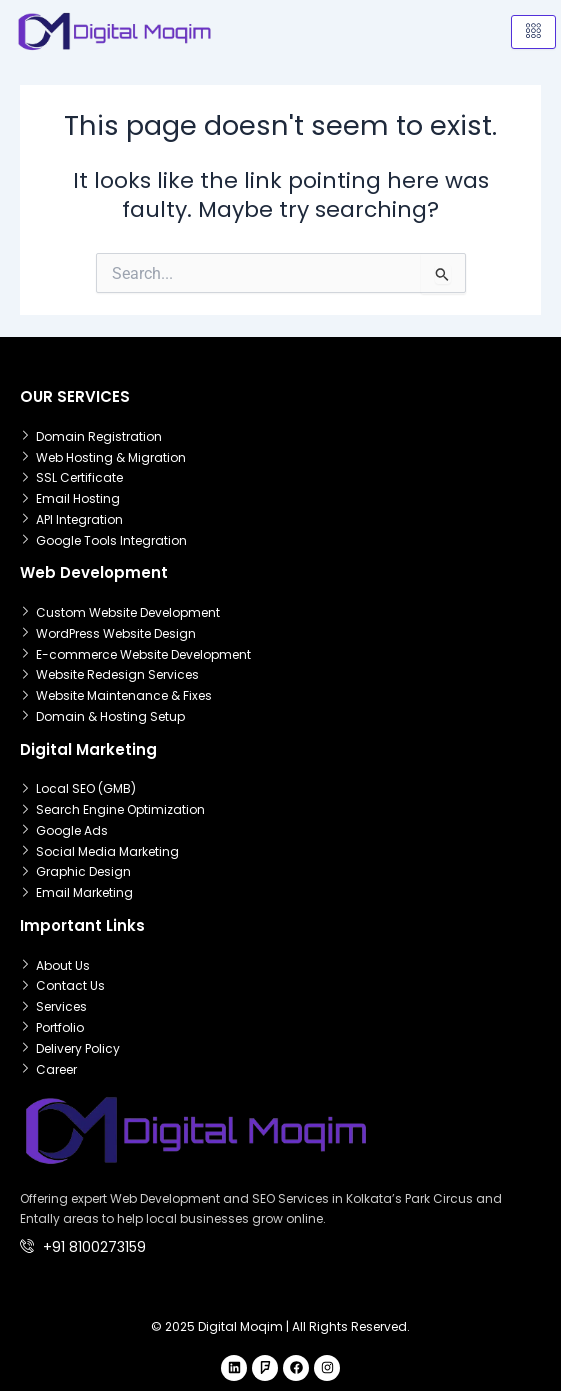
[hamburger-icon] (533, 32)
